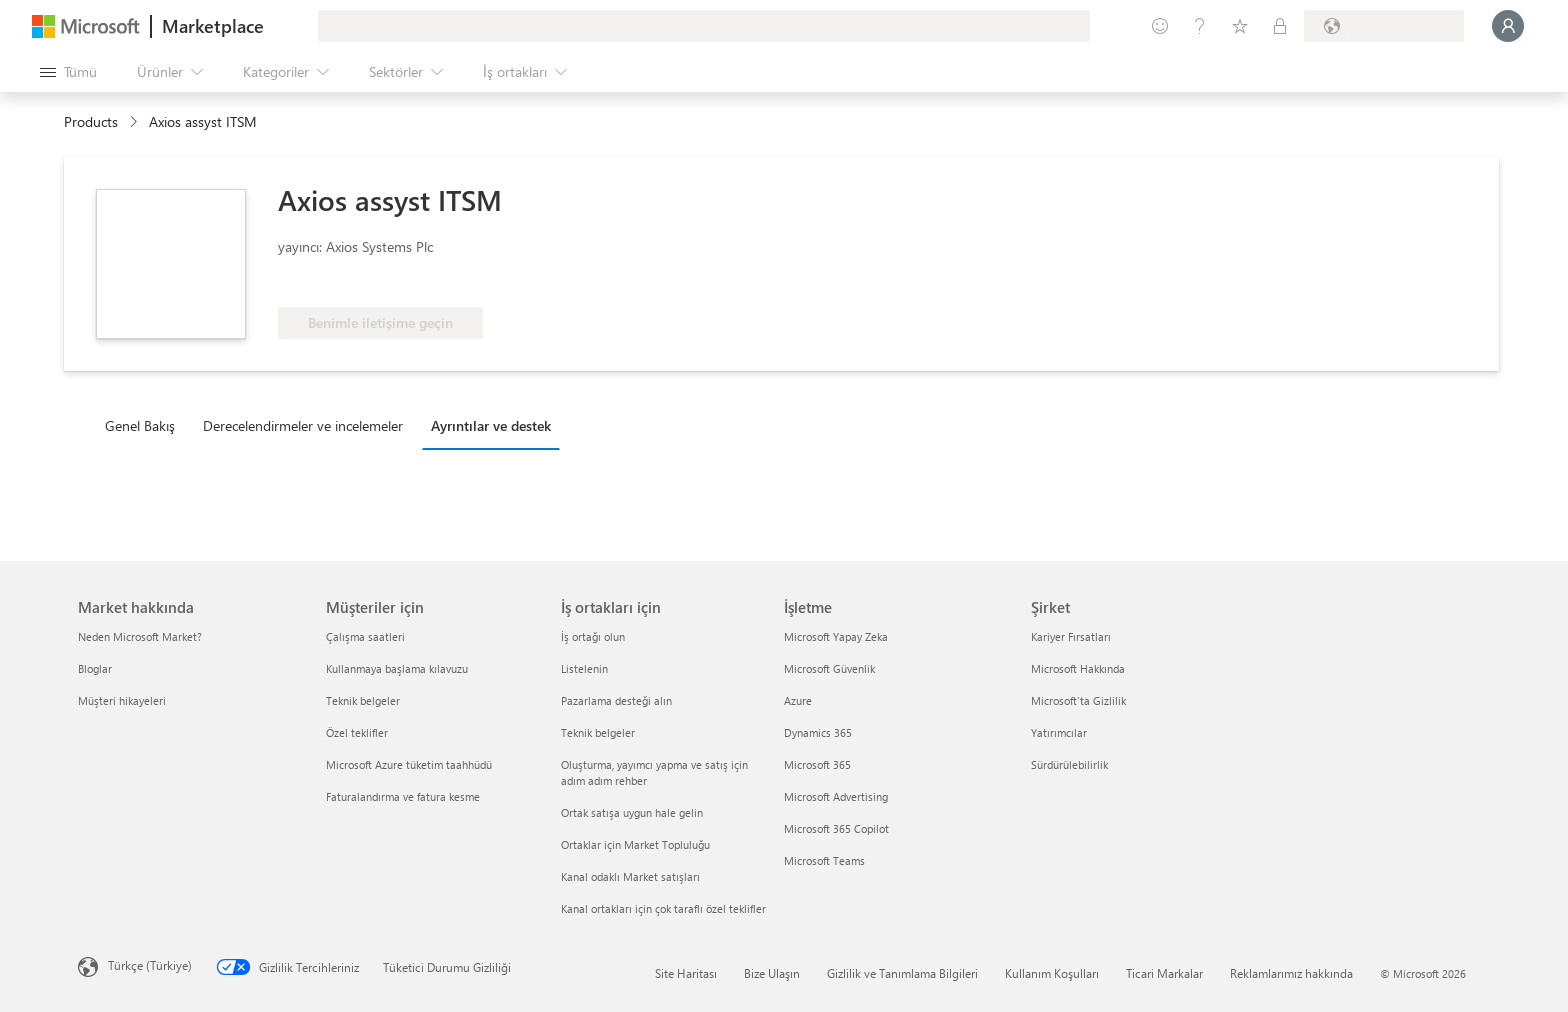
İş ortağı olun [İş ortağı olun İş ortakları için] (593, 636)
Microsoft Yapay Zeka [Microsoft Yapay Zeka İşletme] (836, 636)
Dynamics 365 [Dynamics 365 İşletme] (818, 732)
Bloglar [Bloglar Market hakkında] (95, 668)
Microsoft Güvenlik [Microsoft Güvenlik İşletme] (829, 668)
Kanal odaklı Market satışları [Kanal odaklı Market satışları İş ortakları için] (630, 876)
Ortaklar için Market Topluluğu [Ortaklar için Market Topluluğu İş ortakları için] (635, 844)
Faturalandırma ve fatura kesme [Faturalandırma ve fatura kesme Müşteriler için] (403, 796)
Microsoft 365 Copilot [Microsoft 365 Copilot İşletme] (836, 828)
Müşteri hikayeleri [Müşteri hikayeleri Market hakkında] (122, 700)
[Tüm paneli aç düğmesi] (68, 72)
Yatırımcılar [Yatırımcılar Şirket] (1059, 732)
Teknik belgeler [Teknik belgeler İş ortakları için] (598, 732)
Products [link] (91, 121)
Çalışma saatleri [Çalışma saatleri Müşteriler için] (365, 636)
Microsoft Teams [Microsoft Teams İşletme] (824, 860)
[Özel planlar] (1280, 26)
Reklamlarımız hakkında (1291, 973)
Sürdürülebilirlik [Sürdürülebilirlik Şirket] (1069, 764)
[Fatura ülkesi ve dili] (1384, 26)
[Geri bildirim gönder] (1160, 26)
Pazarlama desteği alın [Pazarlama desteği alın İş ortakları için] (616, 700)
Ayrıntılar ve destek (491, 425)
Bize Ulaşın (772, 973)
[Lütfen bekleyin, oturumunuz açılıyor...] (1508, 26)
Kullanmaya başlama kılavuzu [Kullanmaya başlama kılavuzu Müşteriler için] (397, 668)
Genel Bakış (140, 425)
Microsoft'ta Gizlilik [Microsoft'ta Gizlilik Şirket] (1078, 700)
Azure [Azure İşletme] (798, 700)
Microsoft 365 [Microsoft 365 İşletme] (817, 764)
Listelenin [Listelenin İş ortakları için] (584, 668)
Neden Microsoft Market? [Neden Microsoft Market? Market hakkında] (140, 636)
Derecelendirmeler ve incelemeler (303, 425)
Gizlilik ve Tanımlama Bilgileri (902, 973)
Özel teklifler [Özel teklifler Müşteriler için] (357, 732)
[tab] (145, 425)
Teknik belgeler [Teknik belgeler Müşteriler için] (363, 700)
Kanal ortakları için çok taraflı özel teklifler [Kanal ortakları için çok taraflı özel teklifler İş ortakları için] (663, 908)
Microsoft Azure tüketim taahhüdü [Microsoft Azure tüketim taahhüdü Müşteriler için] (409, 764)
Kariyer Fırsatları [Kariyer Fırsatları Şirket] (1071, 636)
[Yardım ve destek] (1200, 26)
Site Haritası (686, 973)
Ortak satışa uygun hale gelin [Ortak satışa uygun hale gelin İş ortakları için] (632, 812)
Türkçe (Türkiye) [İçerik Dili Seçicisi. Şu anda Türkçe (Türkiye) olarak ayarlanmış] (150, 965)
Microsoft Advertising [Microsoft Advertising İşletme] (836, 796)
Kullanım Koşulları (1052, 973)
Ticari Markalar (1164, 973)
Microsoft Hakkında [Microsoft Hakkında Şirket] (1078, 668)
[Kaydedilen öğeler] (1240, 26)
